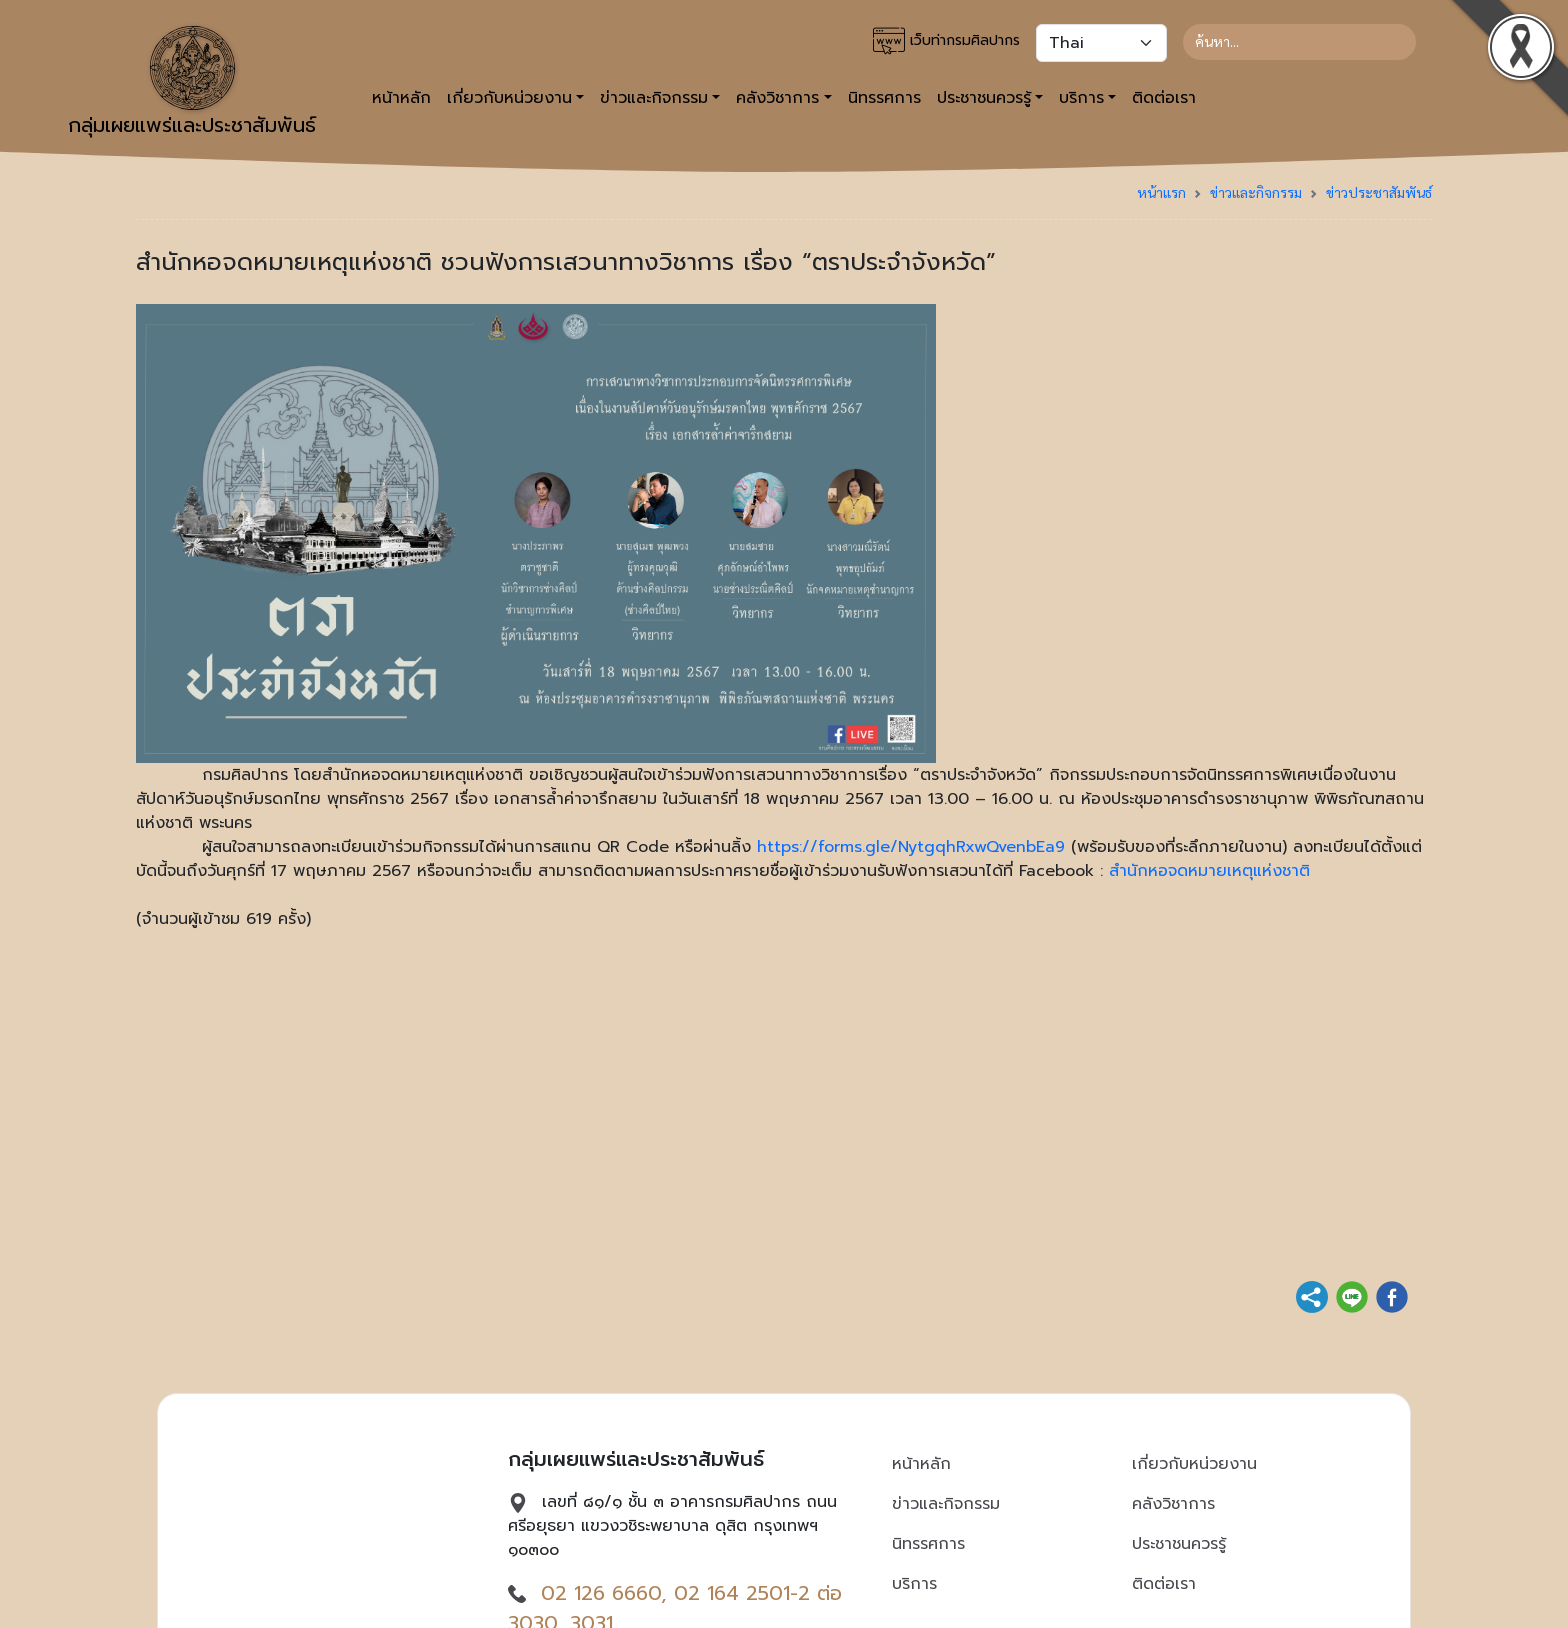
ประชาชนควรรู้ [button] (984, 98)
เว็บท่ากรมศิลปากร (946, 41)
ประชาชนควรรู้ (1179, 1544)
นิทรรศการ (884, 98)
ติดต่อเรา (1164, 98)
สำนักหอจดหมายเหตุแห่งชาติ (1209, 871)
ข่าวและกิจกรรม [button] (654, 98)
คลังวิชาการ (1173, 1504)
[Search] (1299, 42)
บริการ (914, 1584)
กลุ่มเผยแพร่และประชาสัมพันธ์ (192, 83)
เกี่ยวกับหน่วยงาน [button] (509, 98)
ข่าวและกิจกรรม (1256, 192)
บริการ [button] (1081, 98)
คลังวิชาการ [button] (777, 98)
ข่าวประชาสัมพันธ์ (1379, 192)
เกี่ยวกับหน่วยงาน (1194, 1464)
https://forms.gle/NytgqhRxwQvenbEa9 (911, 847)
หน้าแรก (1161, 192)
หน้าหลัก (401, 98)
